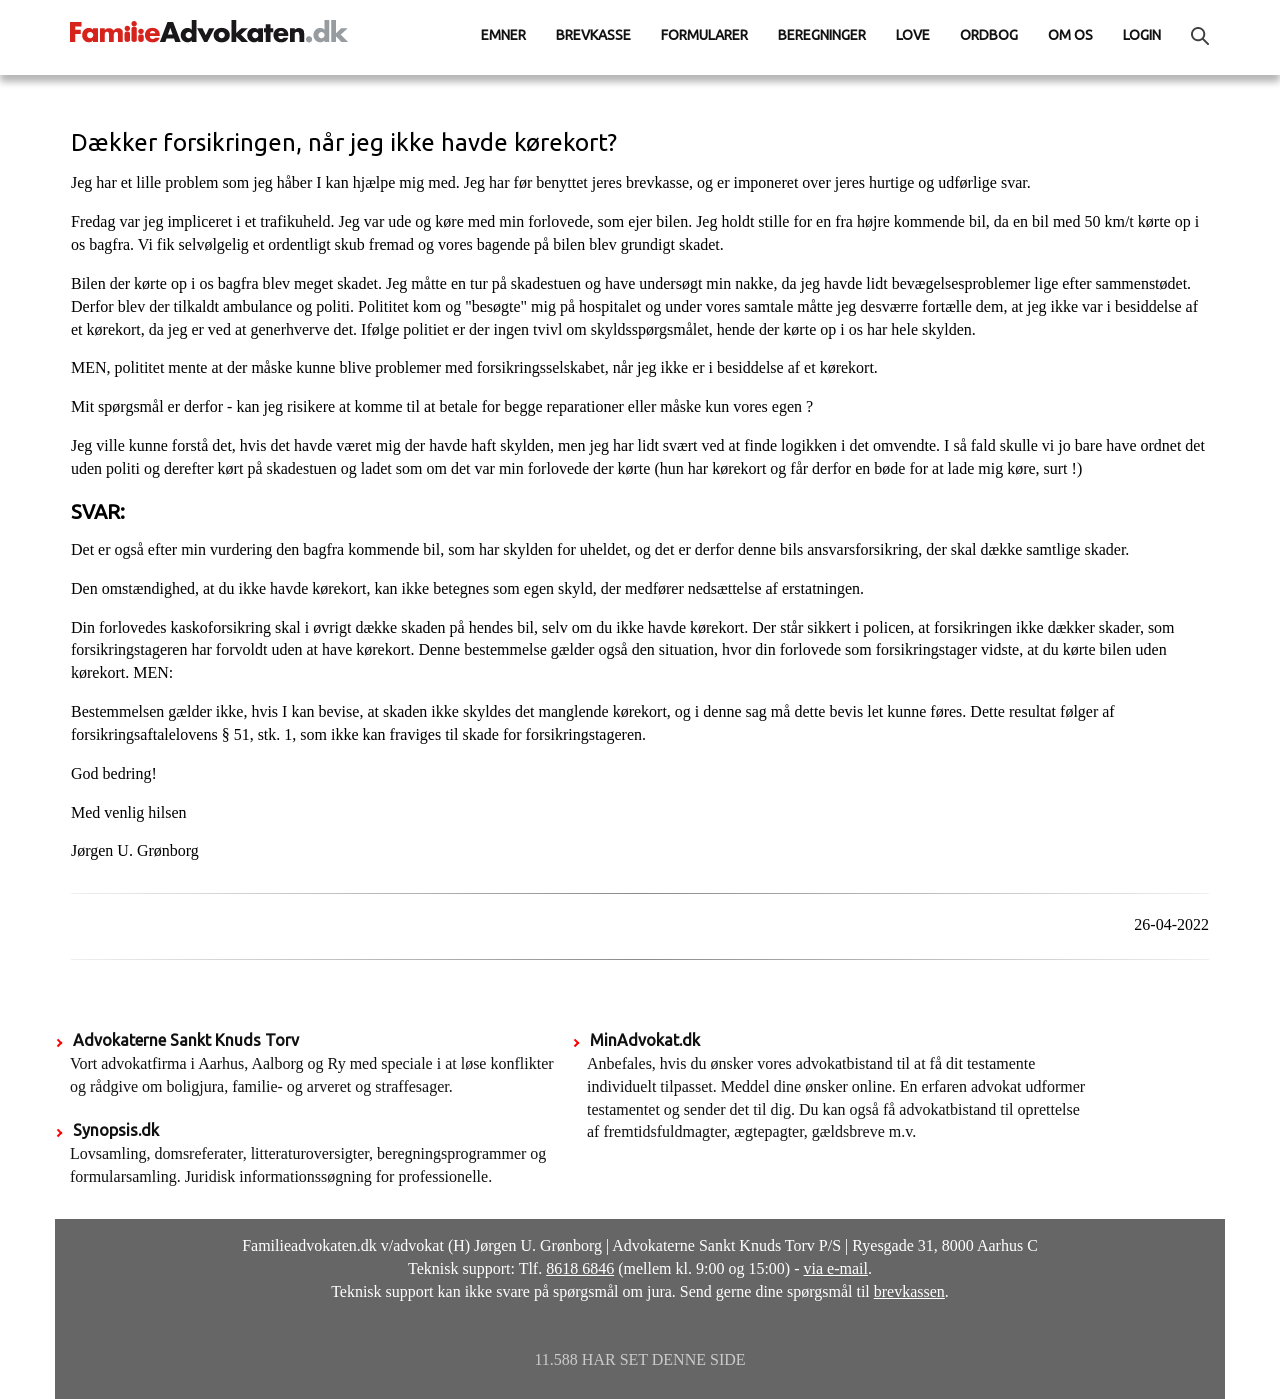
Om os (1070, 35)
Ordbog (989, 35)
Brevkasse (593, 35)
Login (1142, 35)
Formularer (704, 35)
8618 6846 (580, 1268)
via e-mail (836, 1268)
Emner (503, 35)
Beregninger (822, 35)
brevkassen (909, 1291)
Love (913, 35)
